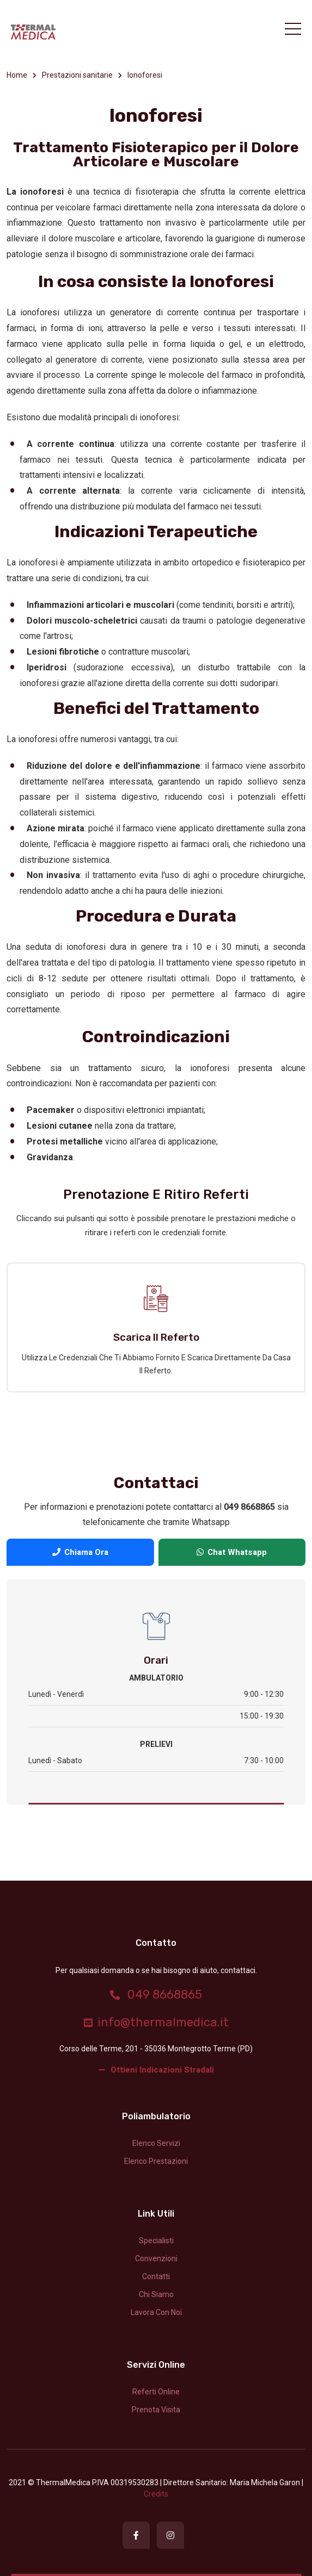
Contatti (156, 2276)
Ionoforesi (144, 75)
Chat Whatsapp (232, 1552)
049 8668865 (156, 1994)
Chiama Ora (80, 1552)
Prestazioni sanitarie (77, 75)
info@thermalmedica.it (156, 2022)
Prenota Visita (156, 2409)
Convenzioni (156, 2258)
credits (156, 2494)
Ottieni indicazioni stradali (156, 2070)
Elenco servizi (156, 2143)
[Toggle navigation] (293, 29)
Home (17, 75)
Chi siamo (156, 2294)
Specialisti (156, 2240)
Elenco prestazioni (156, 2161)
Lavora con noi (156, 2312)
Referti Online (156, 2391)
